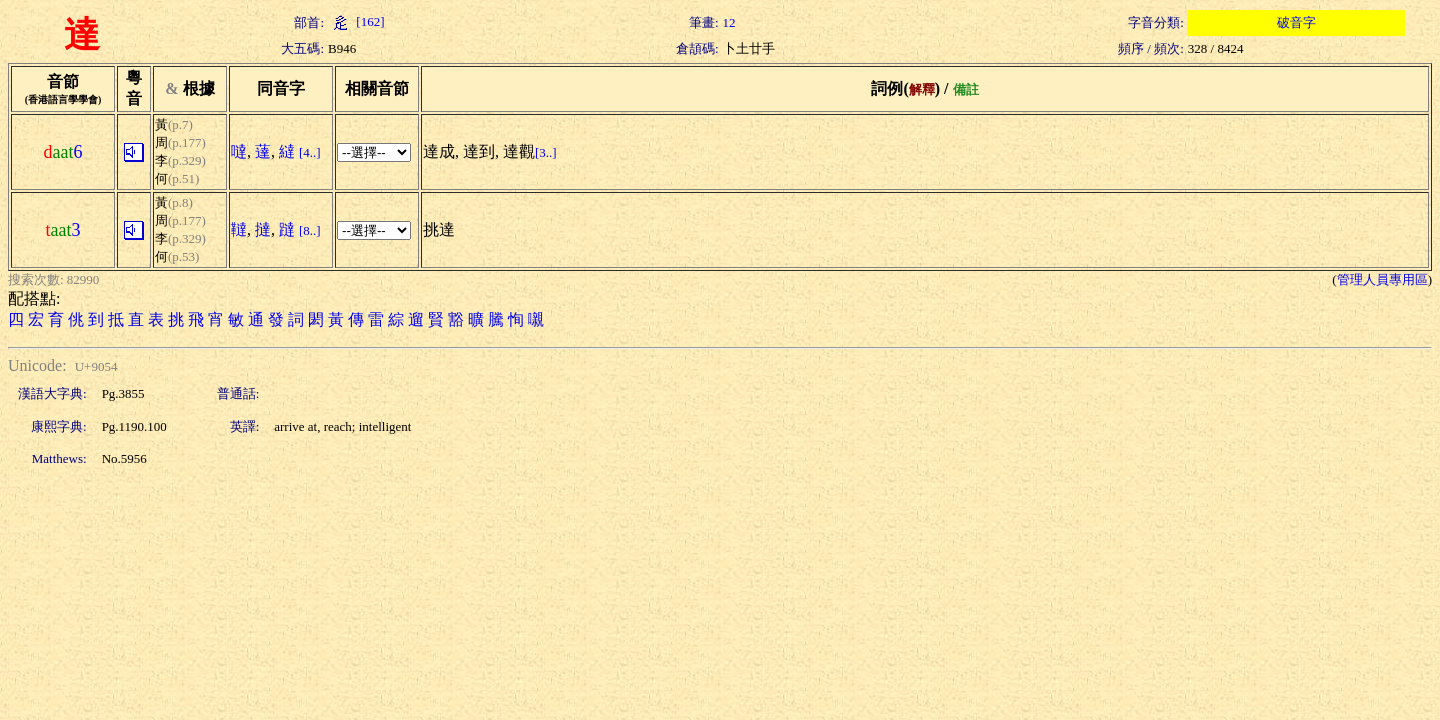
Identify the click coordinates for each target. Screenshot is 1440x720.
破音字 (1296, 22)
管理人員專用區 (1382, 279)
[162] (356, 21)
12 (729, 22)
